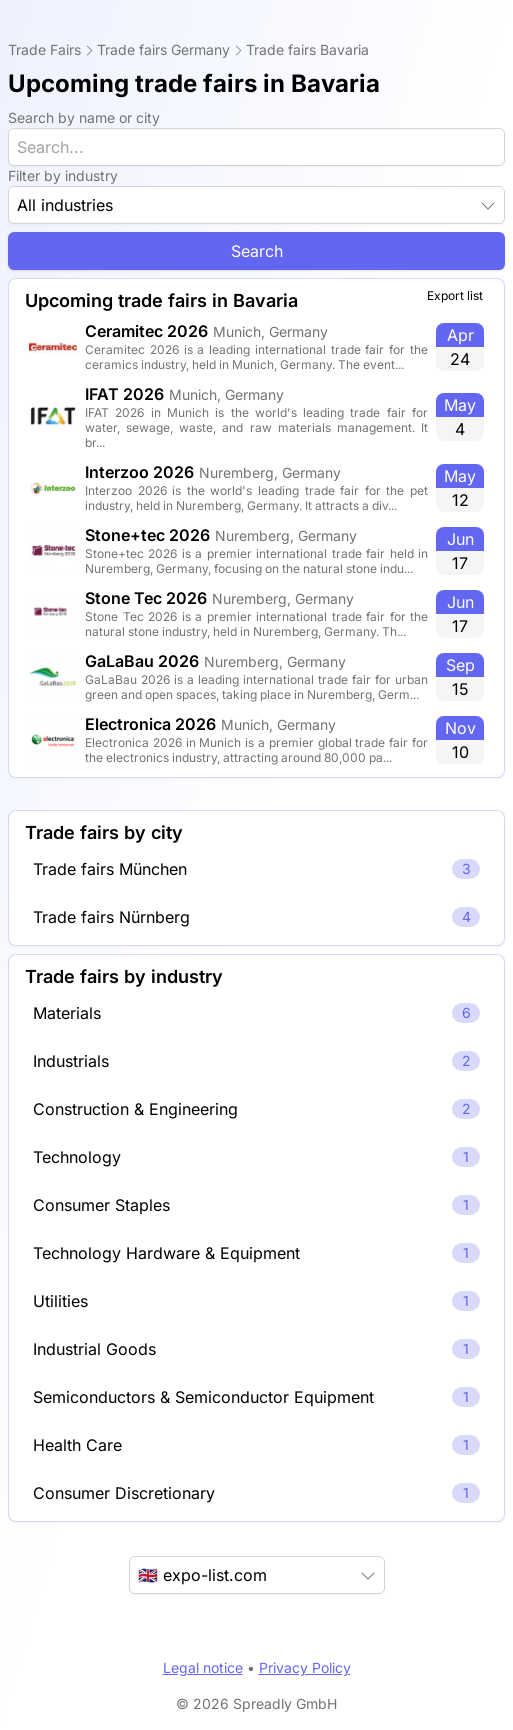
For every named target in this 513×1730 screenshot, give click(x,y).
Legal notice (203, 1667)
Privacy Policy (305, 1667)
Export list (455, 295)
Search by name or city (84, 117)
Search (257, 251)
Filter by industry (63, 175)
